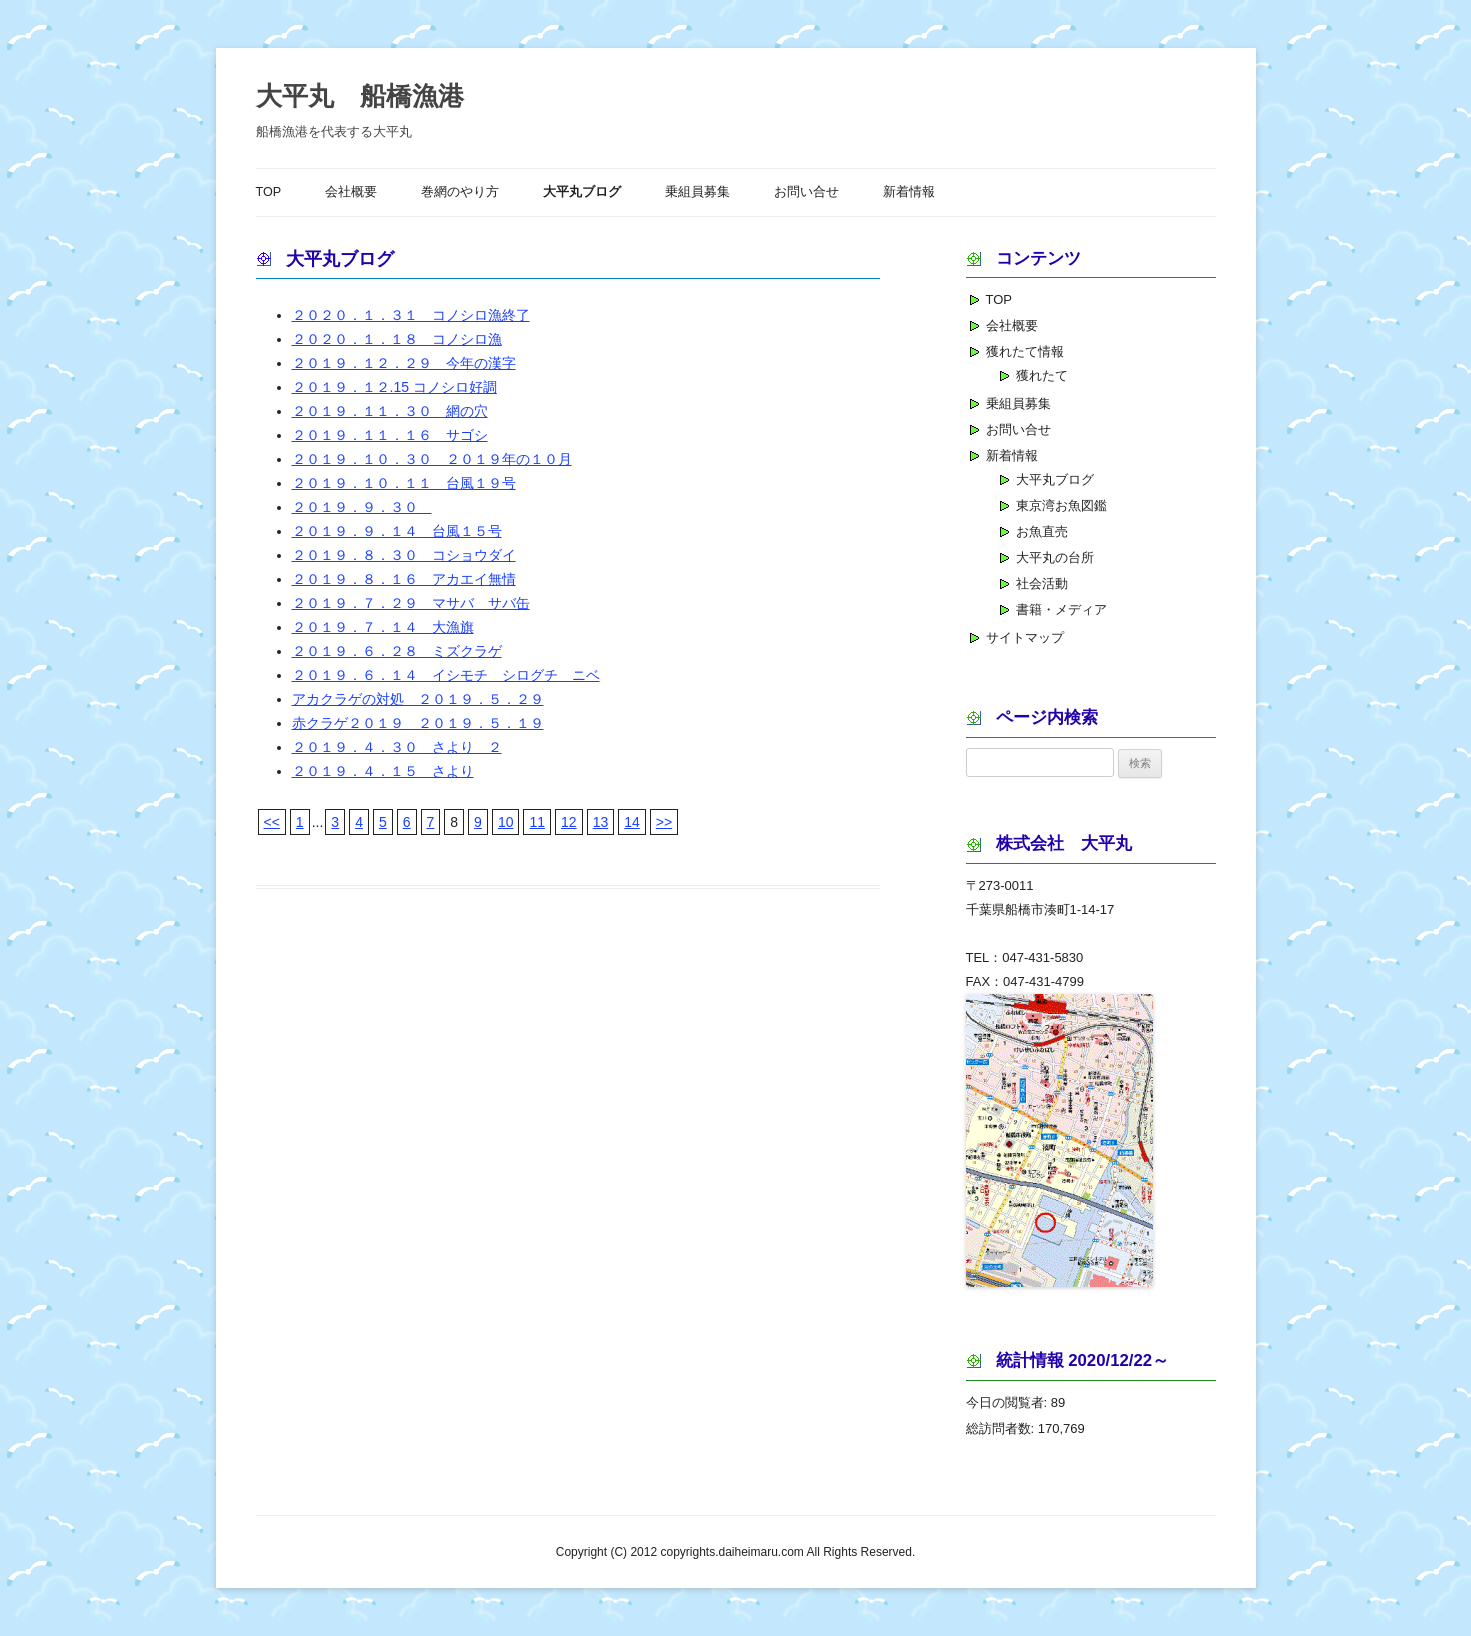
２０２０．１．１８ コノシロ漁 (397, 339)
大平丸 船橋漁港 (360, 96)
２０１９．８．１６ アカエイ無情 (404, 579)
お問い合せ (806, 192)
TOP (269, 192)
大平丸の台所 (1055, 557)
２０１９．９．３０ (362, 507)
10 (506, 822)
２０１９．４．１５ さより (383, 771)
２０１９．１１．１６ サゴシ (390, 435)
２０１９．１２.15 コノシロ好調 (394, 387)
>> (664, 822)
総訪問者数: (1002, 1428)
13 (601, 822)
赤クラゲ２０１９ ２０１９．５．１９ (418, 723)
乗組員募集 (697, 192)
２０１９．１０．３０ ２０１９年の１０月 (432, 459)
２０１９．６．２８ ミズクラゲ (397, 651)
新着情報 (909, 192)
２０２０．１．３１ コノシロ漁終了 (411, 315)
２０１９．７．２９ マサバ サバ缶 (411, 603)
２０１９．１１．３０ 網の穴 (390, 411)
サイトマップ (1025, 637)
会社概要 (351, 192)
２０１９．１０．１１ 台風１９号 (404, 483)
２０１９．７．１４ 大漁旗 (383, 627)
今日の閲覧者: (1008, 1402)
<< (272, 822)
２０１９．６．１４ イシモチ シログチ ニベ (446, 675)
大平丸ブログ (582, 192)
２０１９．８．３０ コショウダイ (404, 555)
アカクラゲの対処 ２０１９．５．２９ (418, 699)
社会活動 (1042, 583)
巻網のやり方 (460, 192)
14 (632, 822)
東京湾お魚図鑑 (1061, 505)
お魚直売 (1042, 531)
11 (537, 822)
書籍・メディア (1061, 609)
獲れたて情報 (1025, 351)
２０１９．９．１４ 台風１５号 (397, 531)
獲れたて (1042, 375)
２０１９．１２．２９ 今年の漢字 (404, 363)
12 (569, 822)
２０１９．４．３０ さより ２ (397, 747)
